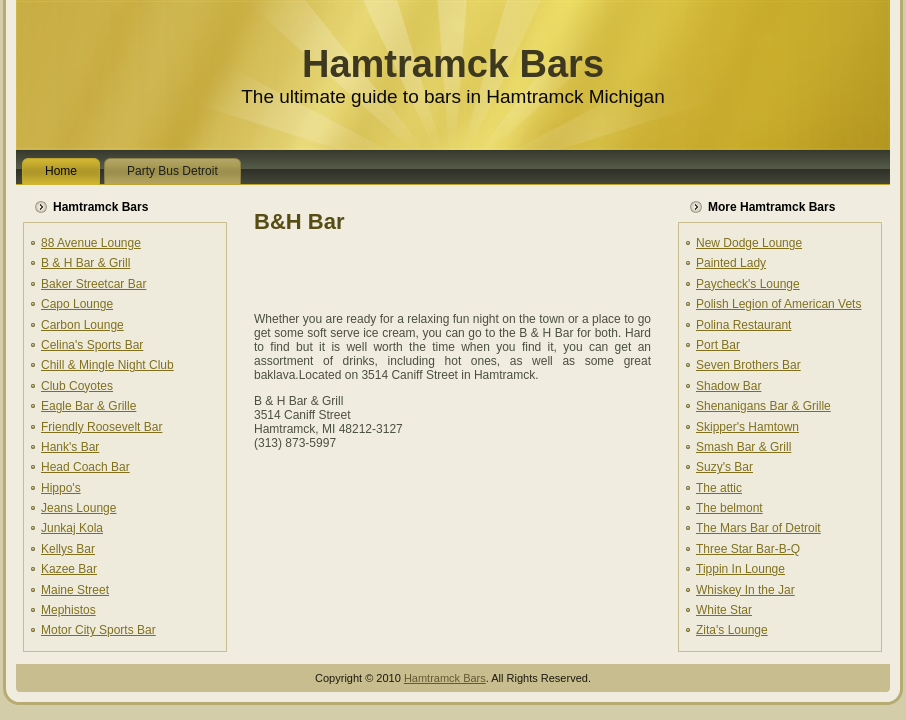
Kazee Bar (69, 569)
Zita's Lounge (732, 630)
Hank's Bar (70, 447)
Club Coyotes (77, 386)
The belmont (729, 508)
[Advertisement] (488, 270)
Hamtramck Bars (453, 64)
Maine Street (75, 590)
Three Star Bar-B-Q (748, 549)
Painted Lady (731, 263)
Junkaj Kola (72, 528)
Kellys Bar (68, 549)
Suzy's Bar (724, 467)
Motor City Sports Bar (98, 630)
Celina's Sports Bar (92, 345)
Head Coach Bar (85, 467)
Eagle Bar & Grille (88, 406)
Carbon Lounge (82, 325)
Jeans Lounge (78, 508)
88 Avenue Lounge (91, 243)
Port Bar (718, 345)
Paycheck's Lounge (748, 284)
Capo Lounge (77, 304)
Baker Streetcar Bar (93, 284)
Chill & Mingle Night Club (107, 365)
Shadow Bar (728, 386)
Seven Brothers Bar (748, 365)
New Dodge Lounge (749, 243)
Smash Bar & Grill (743, 447)
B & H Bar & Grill (85, 263)
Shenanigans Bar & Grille (763, 406)
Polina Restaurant (743, 325)
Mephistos (68, 610)
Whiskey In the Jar (745, 590)
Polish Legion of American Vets (778, 304)
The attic (719, 488)
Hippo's (61, 488)
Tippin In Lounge (740, 569)
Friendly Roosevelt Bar (101, 427)
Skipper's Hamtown (747, 427)
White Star (724, 610)
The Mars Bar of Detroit (758, 528)
